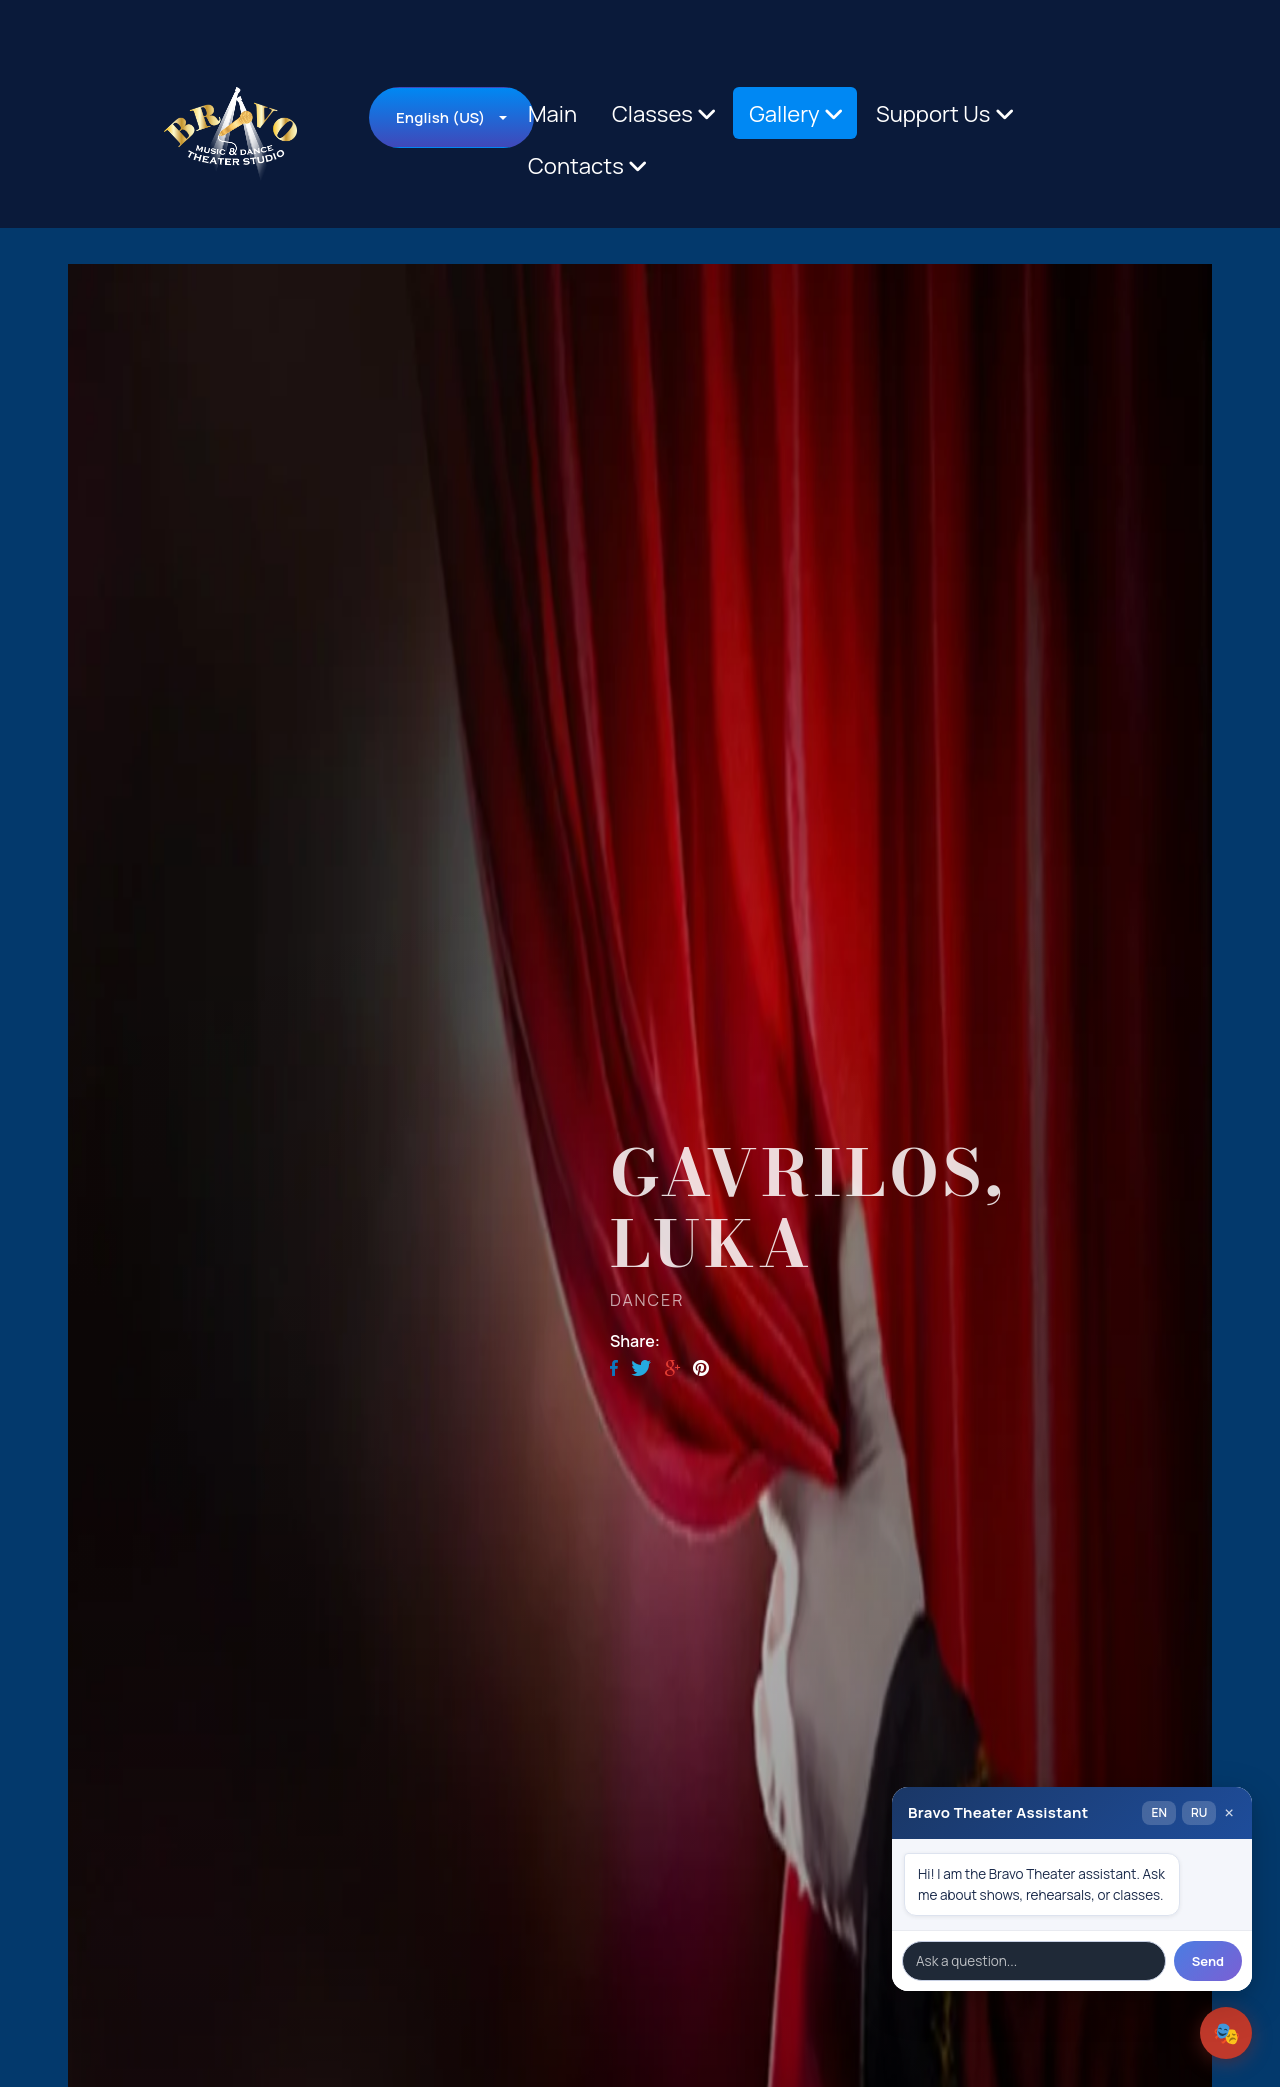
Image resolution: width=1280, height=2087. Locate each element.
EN (1158, 1812)
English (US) (440, 117)
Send (1208, 1961)
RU (1199, 1812)
